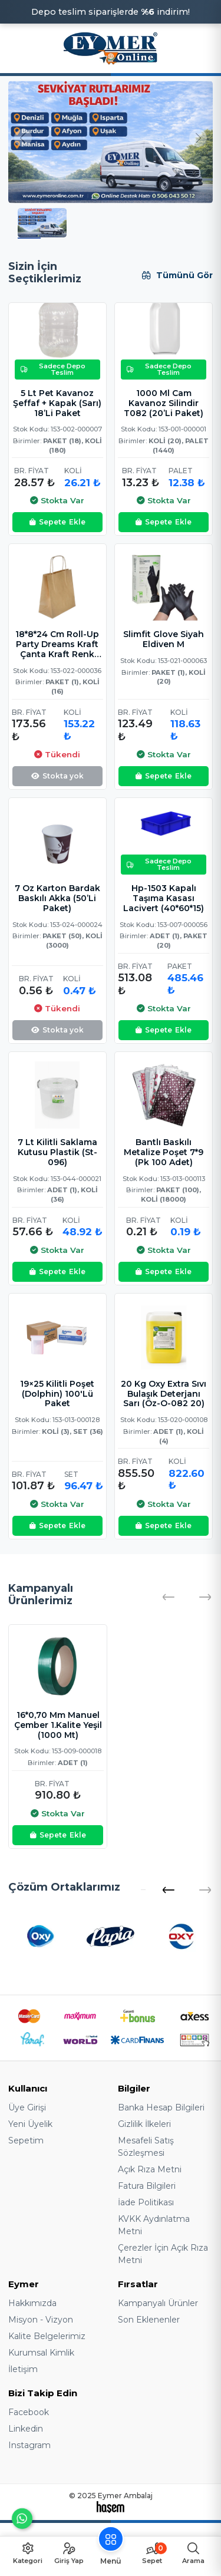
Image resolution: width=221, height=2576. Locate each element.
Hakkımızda (32, 2303)
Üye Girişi (27, 2107)
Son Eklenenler (149, 2319)
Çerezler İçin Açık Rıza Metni (163, 2253)
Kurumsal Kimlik (41, 2352)
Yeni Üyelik (30, 2124)
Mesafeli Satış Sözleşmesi (146, 2146)
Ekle (57, 522)
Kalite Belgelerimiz (46, 2336)
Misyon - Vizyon (40, 2319)
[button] (168, 1890)
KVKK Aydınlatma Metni (154, 2225)
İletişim (23, 2369)
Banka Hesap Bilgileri (161, 2107)
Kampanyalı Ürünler (158, 2303)
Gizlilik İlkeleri (144, 2124)
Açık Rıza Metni (150, 2169)
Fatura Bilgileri (147, 2186)
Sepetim (26, 2140)
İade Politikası (146, 2202)
